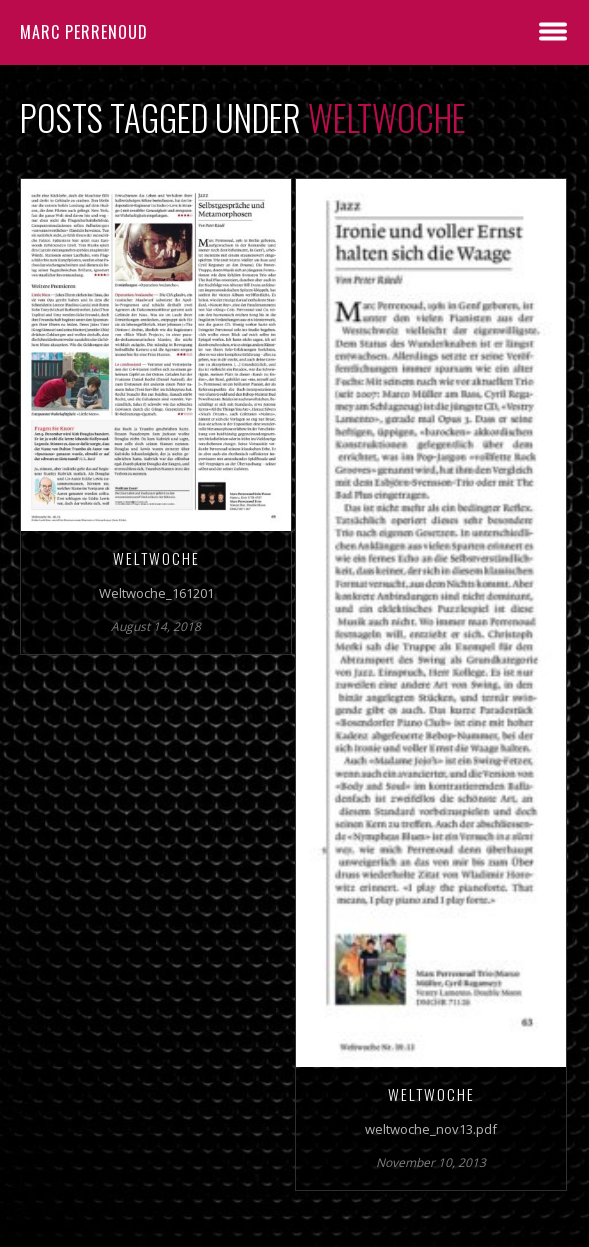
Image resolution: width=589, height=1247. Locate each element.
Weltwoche (156, 558)
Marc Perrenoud (84, 32)
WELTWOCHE (431, 1094)
